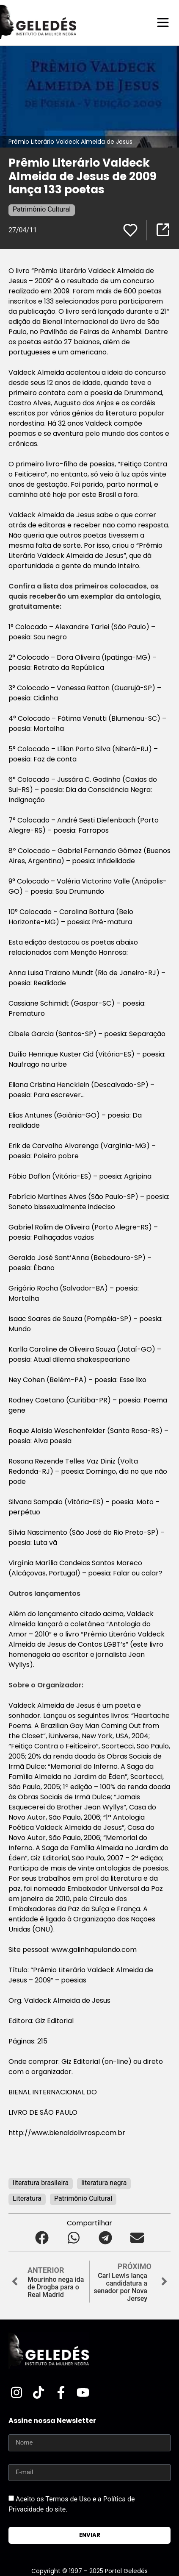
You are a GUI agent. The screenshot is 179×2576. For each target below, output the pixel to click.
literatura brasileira (41, 2183)
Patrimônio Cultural (42, 209)
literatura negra (104, 2183)
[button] (42, 2237)
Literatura (27, 2198)
